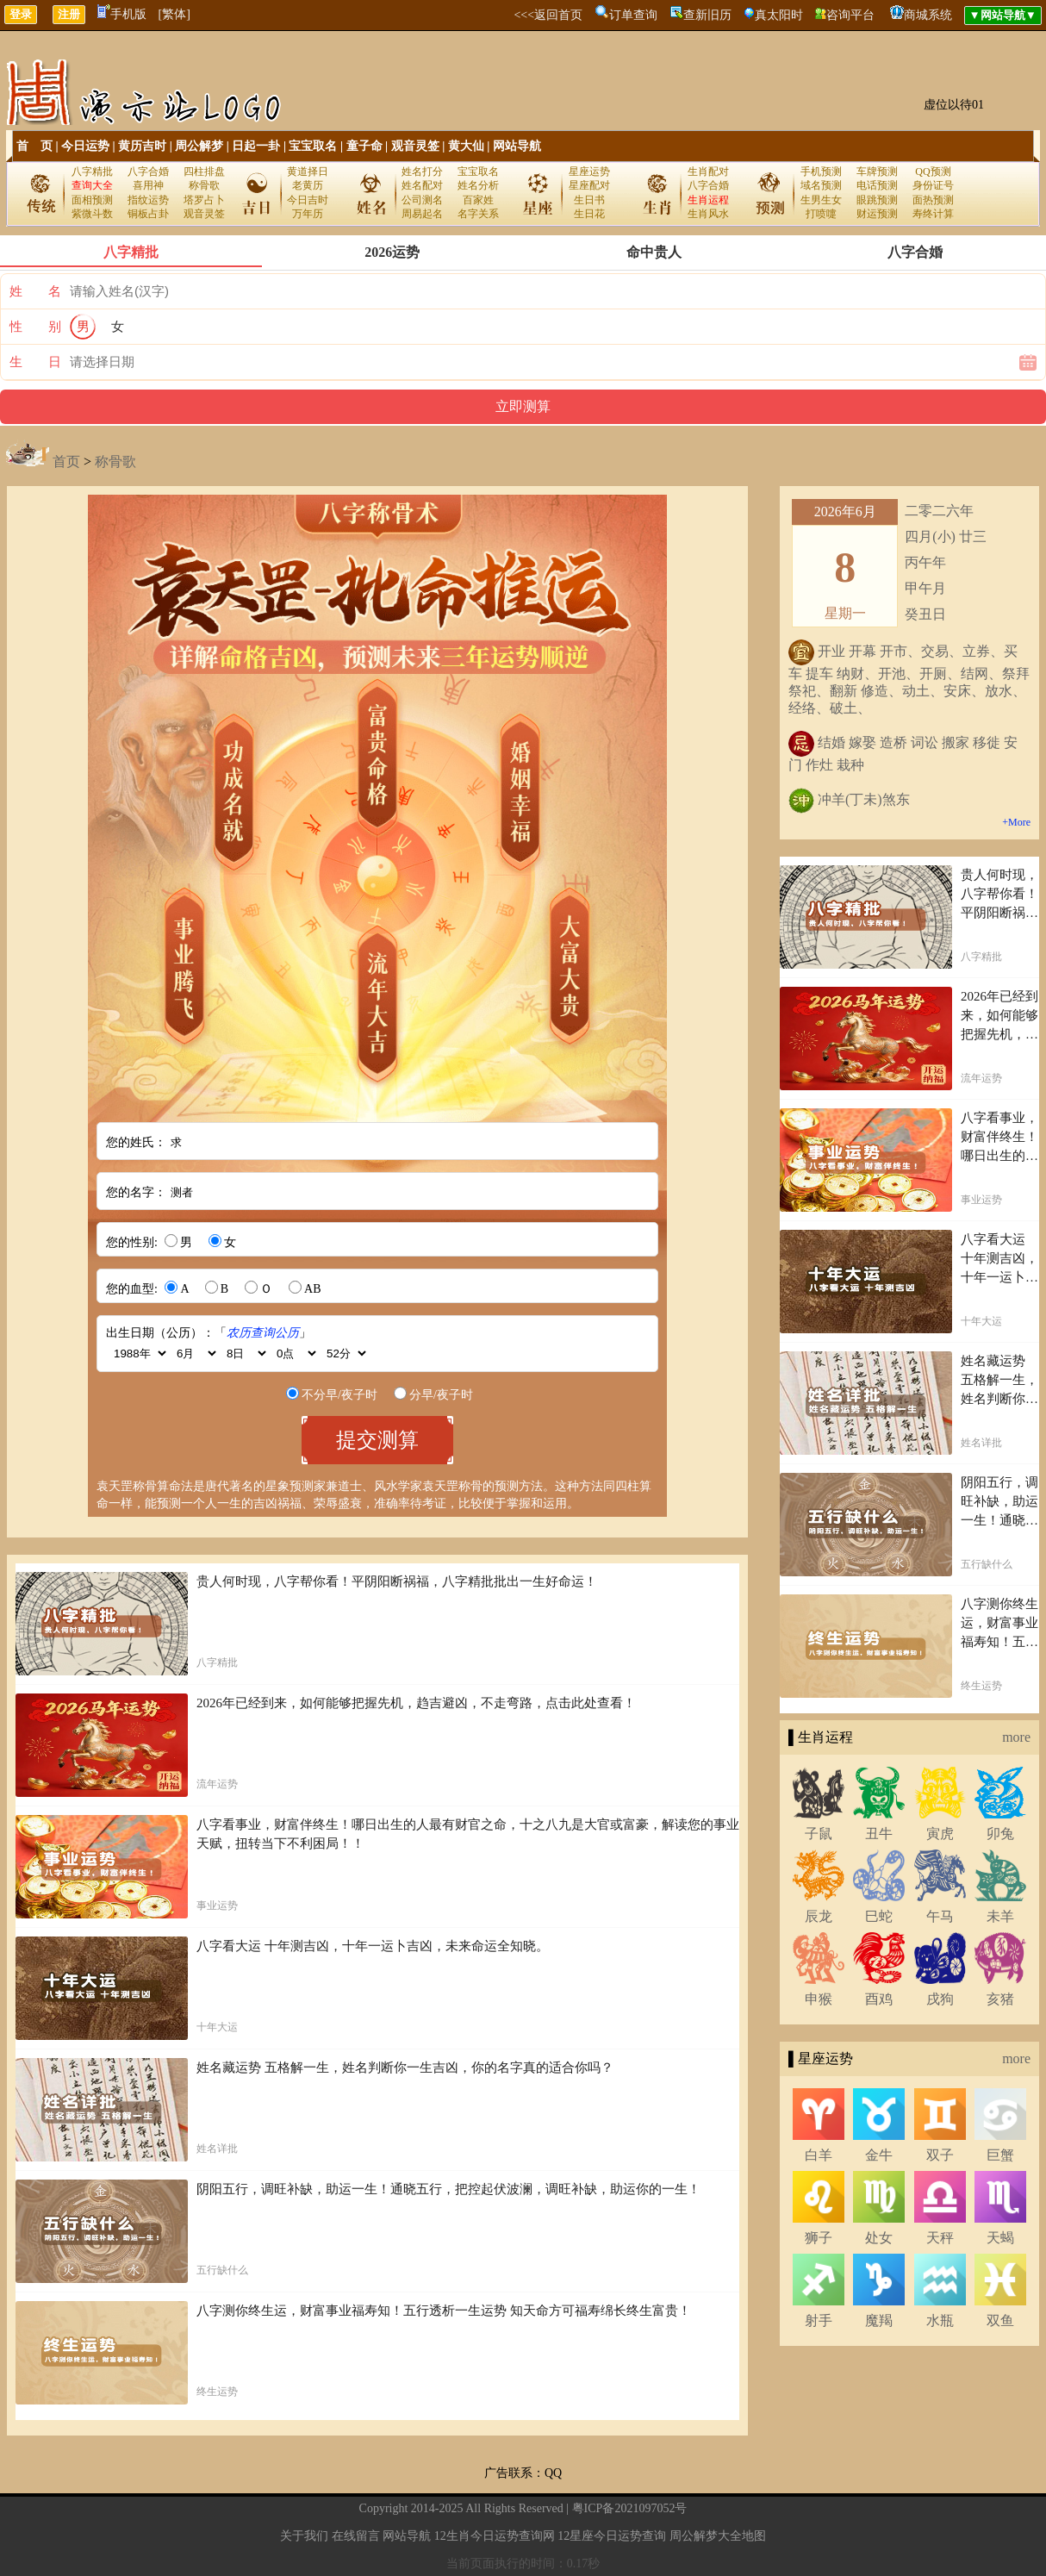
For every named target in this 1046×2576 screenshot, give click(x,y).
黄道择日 (307, 171)
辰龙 (818, 1916)
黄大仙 (466, 146)
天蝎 (1000, 2237)
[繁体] (174, 14)
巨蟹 (1000, 2155)
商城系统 (928, 15)
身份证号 (933, 185)
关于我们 (304, 2535)
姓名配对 (422, 185)
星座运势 (589, 171)
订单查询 (633, 15)
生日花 (589, 214)
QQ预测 (932, 171)
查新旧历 (707, 15)
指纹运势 (148, 200)
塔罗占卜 (204, 200)
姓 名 (35, 291)
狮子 (818, 2237)
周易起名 (422, 214)
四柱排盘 (204, 171)
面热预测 (933, 200)
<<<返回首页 (548, 15)
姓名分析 (478, 185)
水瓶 (940, 2320)
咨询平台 (850, 15)
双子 (940, 2155)
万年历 (307, 214)
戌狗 (940, 1999)
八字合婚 (148, 171)
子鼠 (818, 1833)
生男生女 (821, 200)
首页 (66, 461)
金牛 (879, 2155)
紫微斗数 (92, 214)
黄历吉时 (142, 146)
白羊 (818, 2155)
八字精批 (92, 171)
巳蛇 (879, 1916)
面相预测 (92, 200)
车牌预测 (877, 171)
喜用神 (148, 185)
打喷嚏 (821, 214)
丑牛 (879, 1833)
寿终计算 (933, 214)
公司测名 (422, 200)
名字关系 (478, 214)
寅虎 (940, 1833)
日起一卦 (256, 146)
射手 (818, 2320)
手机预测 (821, 171)
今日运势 (85, 146)
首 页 (34, 146)
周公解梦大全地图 (717, 2535)
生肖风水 (708, 214)
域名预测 (821, 185)
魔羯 (879, 2320)
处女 (879, 2237)
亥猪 (1000, 1999)
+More (1016, 822)
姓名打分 (422, 171)
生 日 (35, 362)
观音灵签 (415, 146)
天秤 (940, 2237)
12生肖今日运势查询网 (494, 2535)
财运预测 (877, 214)
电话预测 (877, 185)
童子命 (364, 146)
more (1016, 1737)
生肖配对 (708, 171)
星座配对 (589, 185)
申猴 (818, 1999)
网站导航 (517, 146)
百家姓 (478, 200)
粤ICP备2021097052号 (630, 2508)
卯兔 (1000, 1833)
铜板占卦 (148, 214)
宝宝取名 (313, 146)
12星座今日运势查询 (611, 2535)
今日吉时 (307, 200)
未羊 (1000, 1916)
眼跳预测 (877, 200)
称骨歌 (204, 185)
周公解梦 (199, 146)
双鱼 (1000, 2320)
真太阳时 (779, 15)
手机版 (121, 14)
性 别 (35, 327)
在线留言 (356, 2535)
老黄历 (307, 185)
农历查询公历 (263, 1332)
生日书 (589, 200)
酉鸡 (879, 1999)
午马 (940, 1916)
